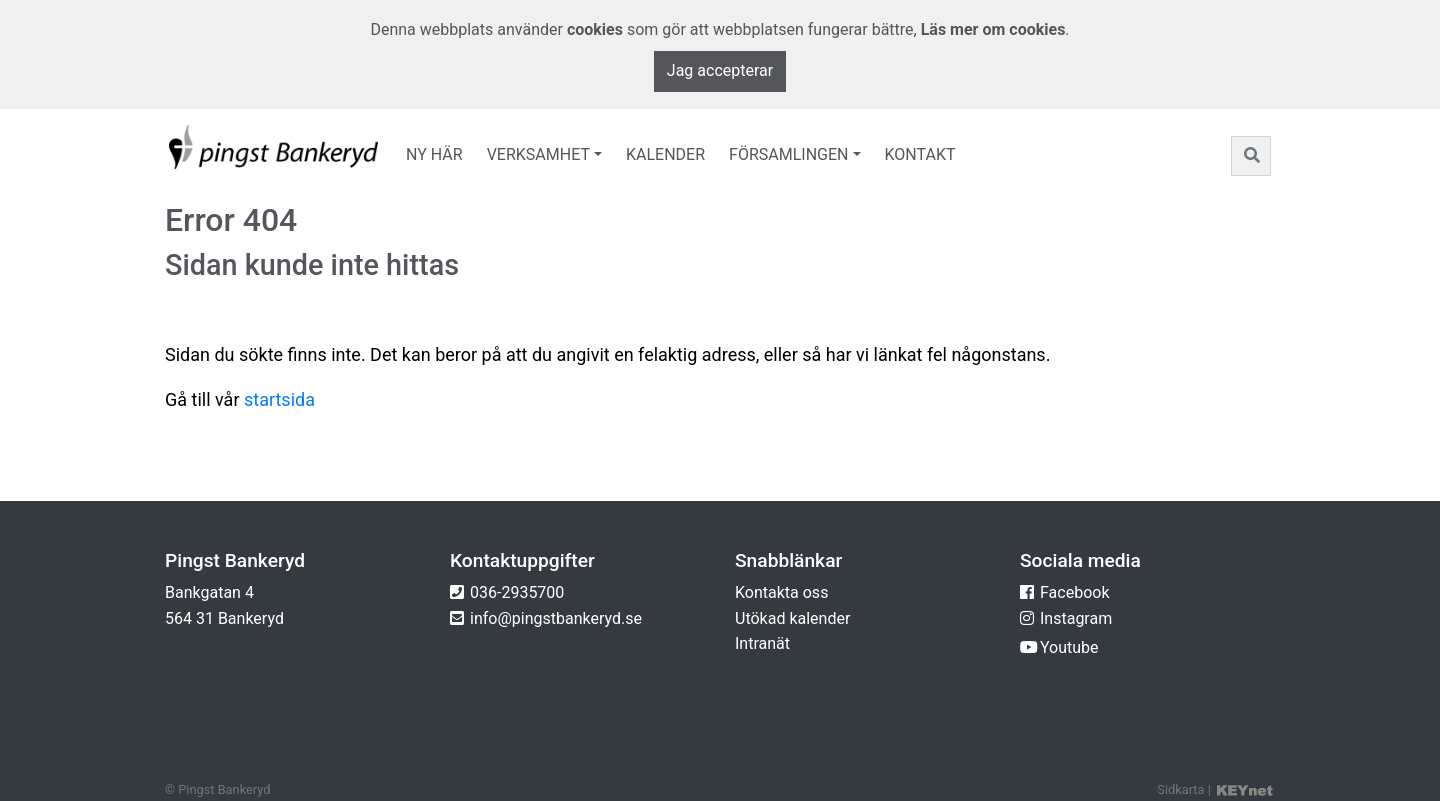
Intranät (762, 643)
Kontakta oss (781, 592)
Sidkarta (1180, 789)
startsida (279, 399)
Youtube (1069, 647)
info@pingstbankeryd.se (556, 618)
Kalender (665, 154)
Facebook (1074, 592)
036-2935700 (517, 592)
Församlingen (788, 154)
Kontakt (920, 154)
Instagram (1076, 618)
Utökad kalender (792, 618)
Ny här (434, 154)
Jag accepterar (720, 70)
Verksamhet (538, 154)
